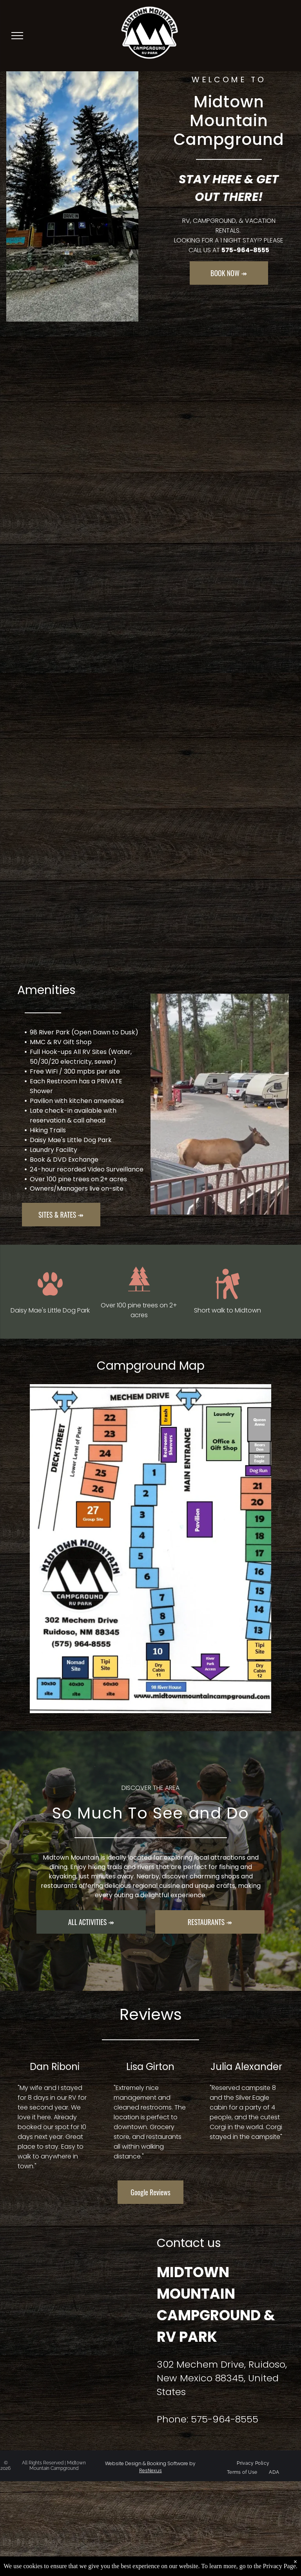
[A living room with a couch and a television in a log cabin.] (150, 575)
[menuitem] (253, 2463)
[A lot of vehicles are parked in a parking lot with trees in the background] (150, 729)
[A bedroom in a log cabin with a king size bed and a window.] (150, 883)
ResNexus (150, 2470)
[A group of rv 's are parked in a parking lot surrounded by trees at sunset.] (150, 421)
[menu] (17, 35)
